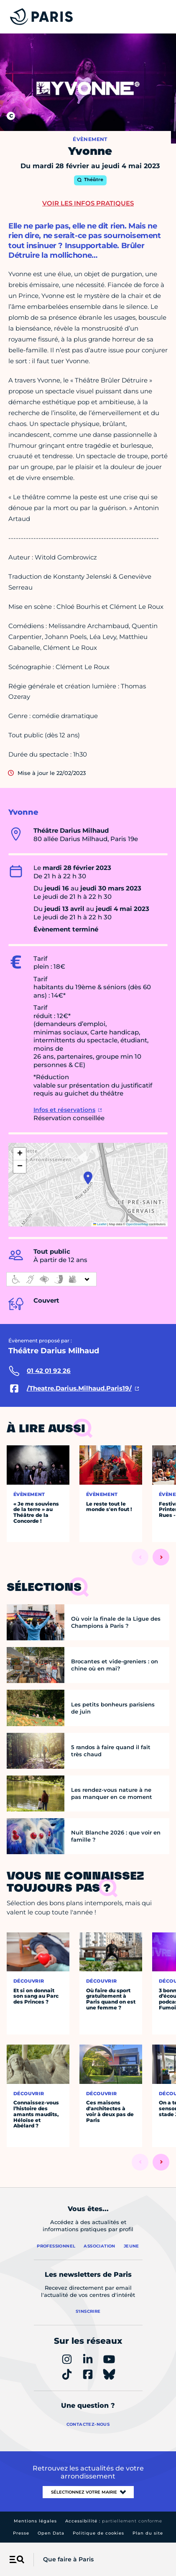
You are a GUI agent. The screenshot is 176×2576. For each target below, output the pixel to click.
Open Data (51, 2533)
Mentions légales (35, 2521)
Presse (21, 2533)
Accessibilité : (113, 2521)
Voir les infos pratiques (88, 203)
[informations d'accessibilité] (51, 1279)
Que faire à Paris (68, 2559)
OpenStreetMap (137, 1224)
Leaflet (100, 1224)
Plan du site (148, 2533)
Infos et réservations (64, 1110)
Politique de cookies (98, 2533)
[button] (88, 1178)
